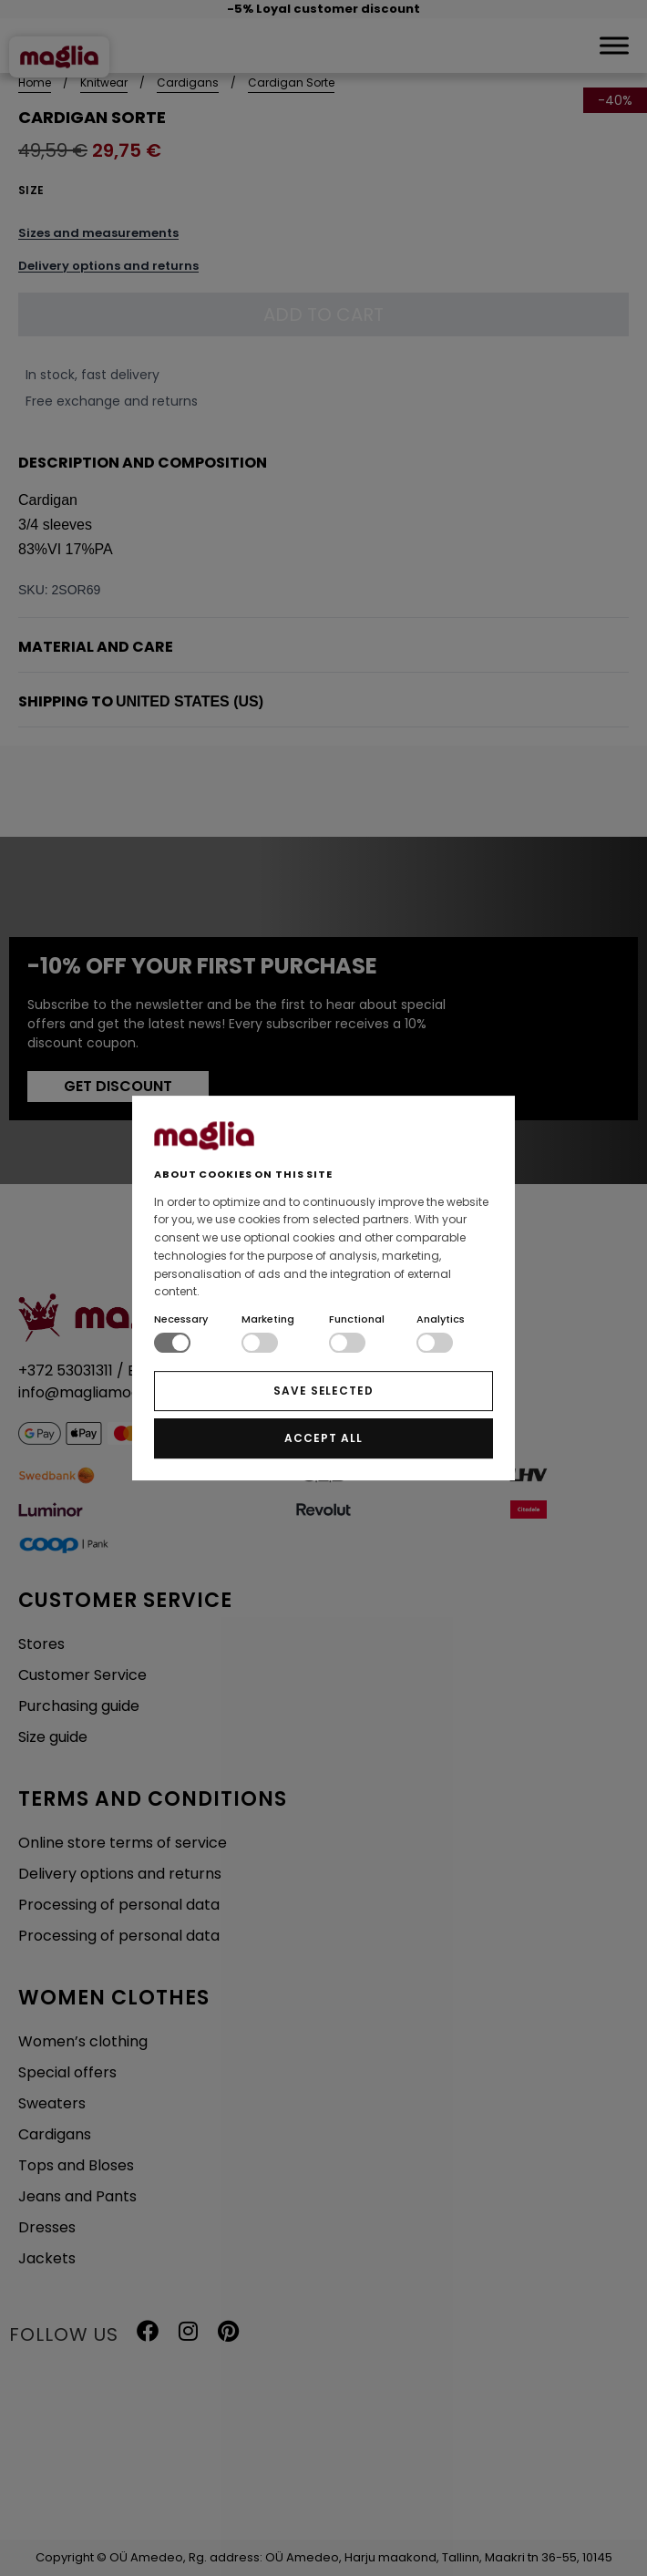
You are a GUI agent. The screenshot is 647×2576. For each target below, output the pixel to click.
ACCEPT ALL (323, 1438)
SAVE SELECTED (323, 1390)
